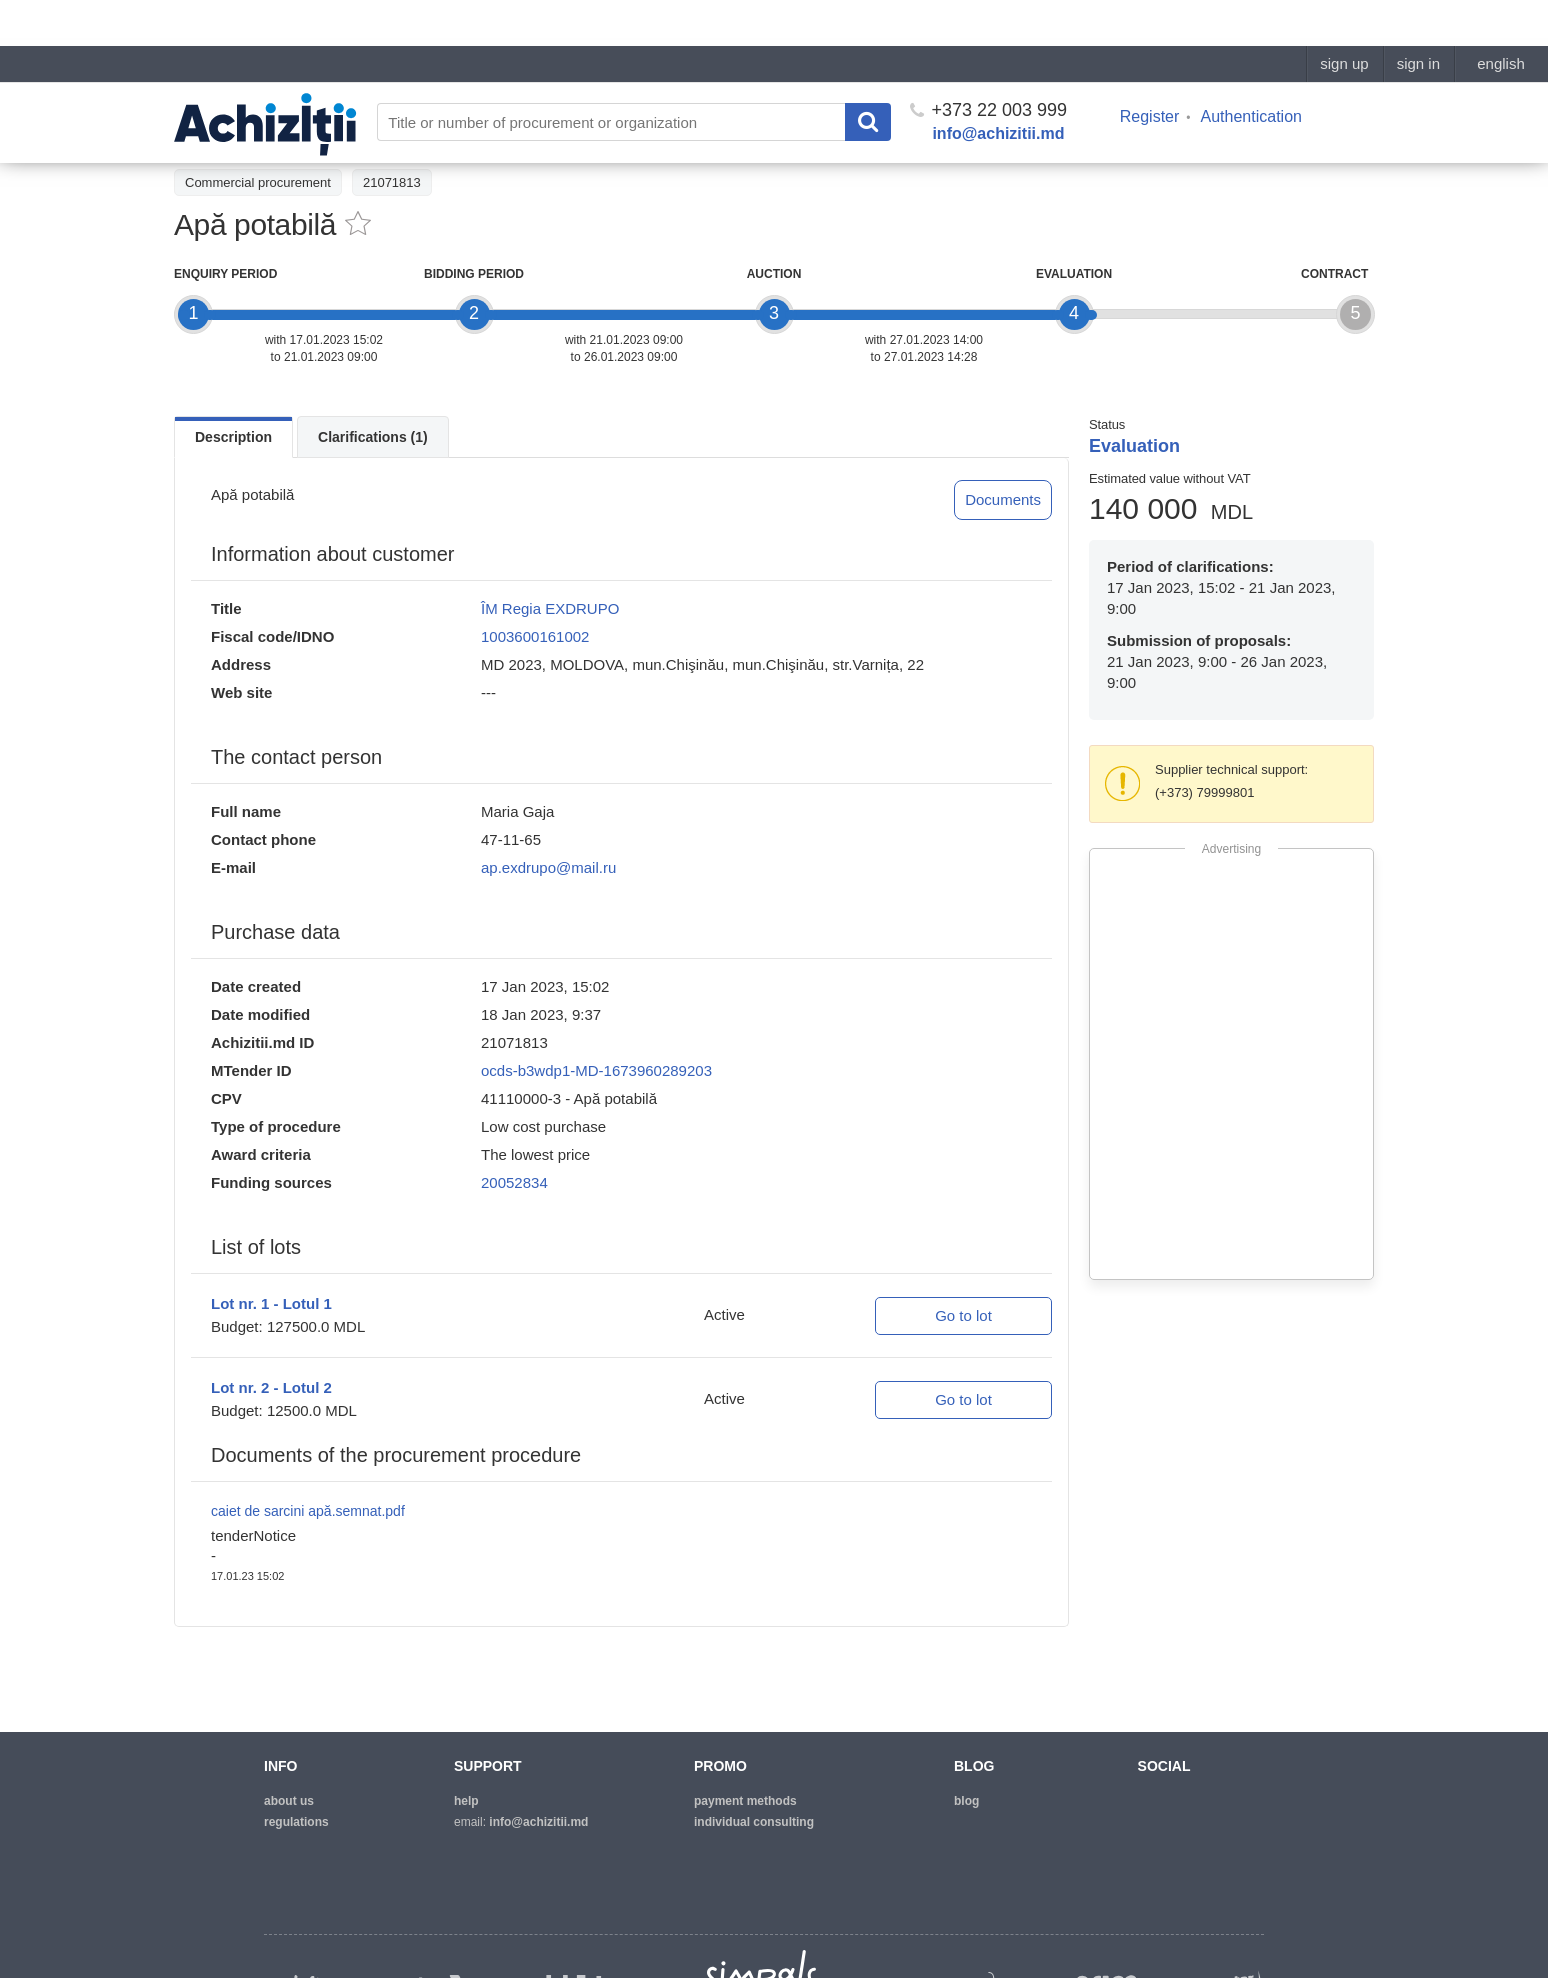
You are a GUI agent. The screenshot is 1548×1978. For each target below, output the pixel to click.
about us (289, 1801)
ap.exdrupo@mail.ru (548, 867)
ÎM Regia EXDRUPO (550, 608)
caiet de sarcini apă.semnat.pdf (308, 1511)
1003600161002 (535, 636)
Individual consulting (754, 1822)
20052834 (514, 1182)
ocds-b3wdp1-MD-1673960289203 (596, 1070)
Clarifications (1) (373, 437)
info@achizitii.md (998, 87)
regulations (296, 1822)
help (466, 1801)
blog (966, 1801)
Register (1150, 70)
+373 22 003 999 (988, 64)
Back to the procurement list (265, 136)
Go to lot (963, 1315)
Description (233, 437)
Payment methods (745, 1801)
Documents (1003, 499)
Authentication (1251, 70)
